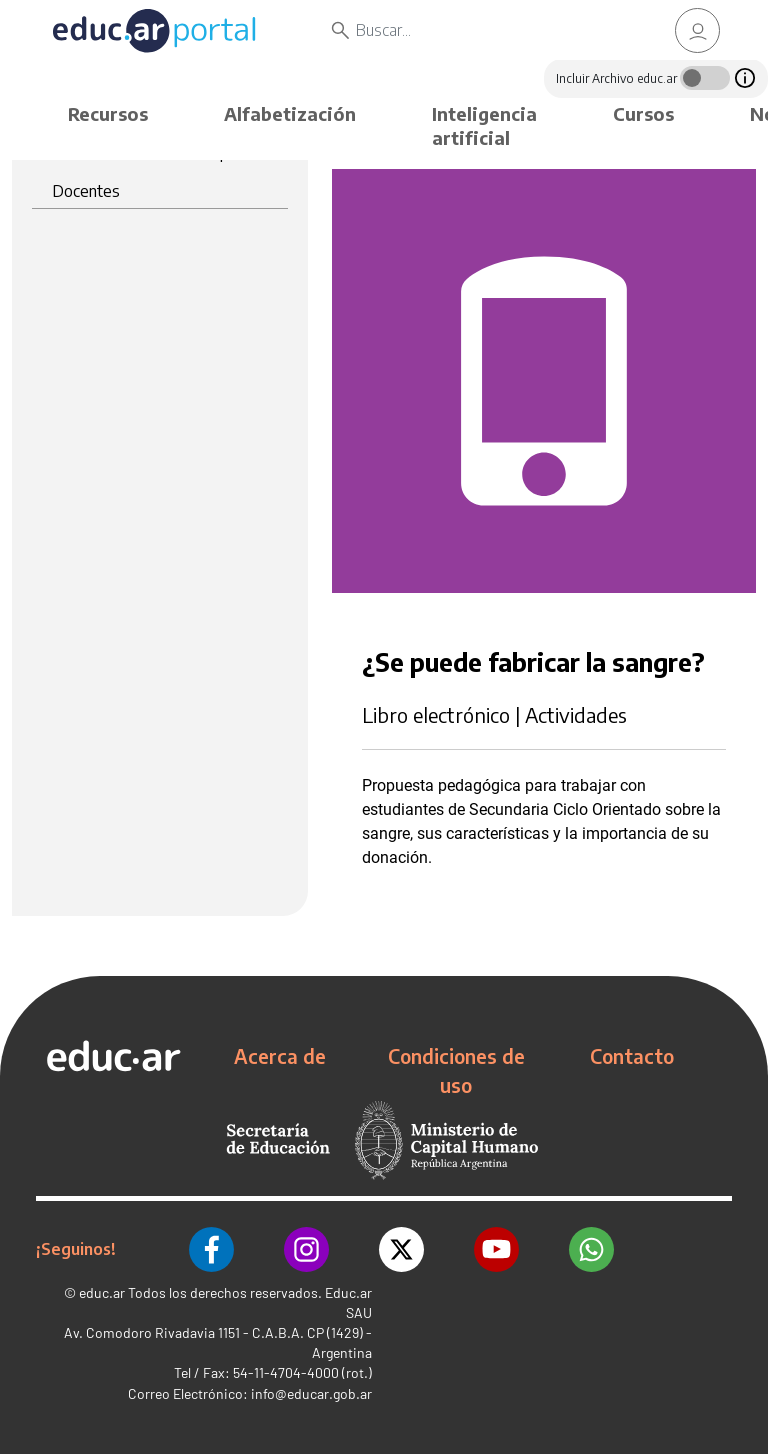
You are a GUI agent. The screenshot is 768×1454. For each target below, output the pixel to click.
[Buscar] (490, 30)
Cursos (643, 113)
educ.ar (102, 1292)
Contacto (632, 1056)
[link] (698, 30)
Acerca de (280, 1056)
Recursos (108, 113)
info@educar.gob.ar (311, 1393)
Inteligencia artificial (484, 125)
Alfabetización (290, 113)
